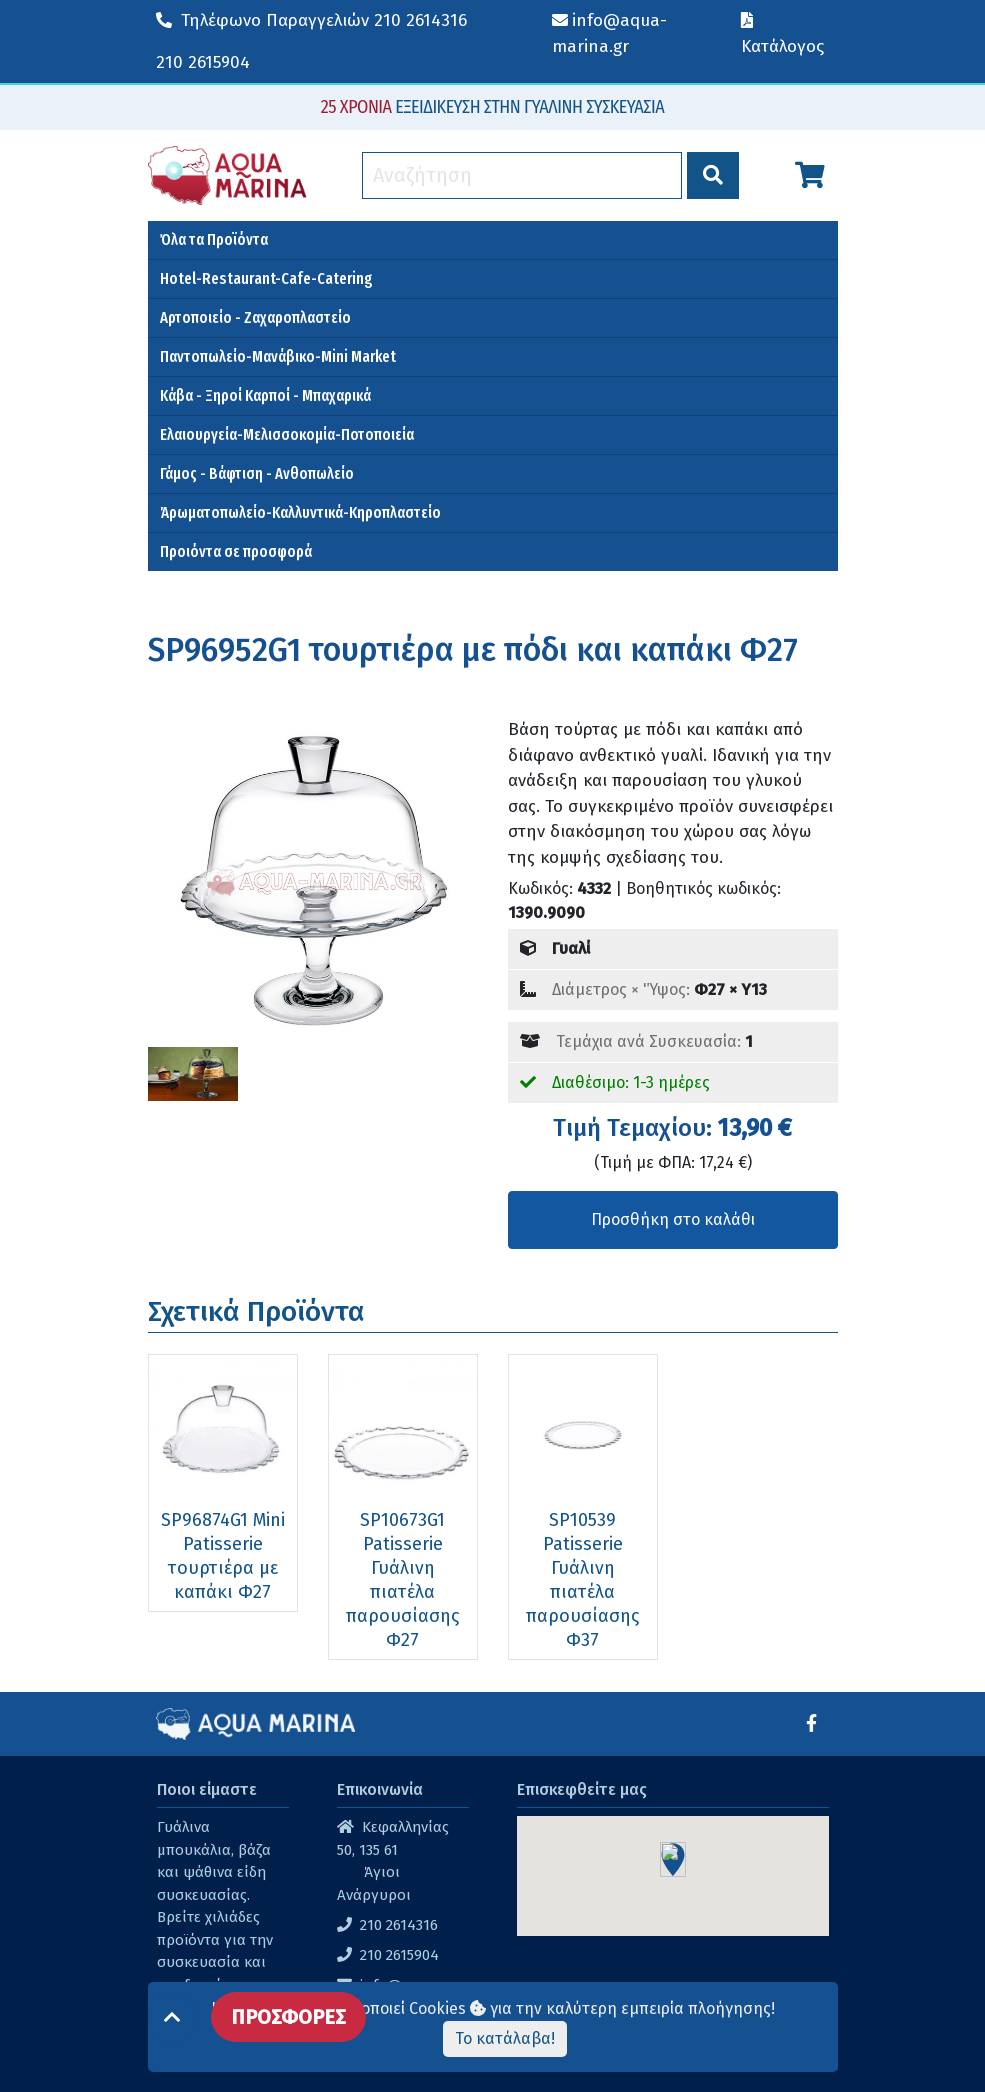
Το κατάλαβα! (505, 2038)
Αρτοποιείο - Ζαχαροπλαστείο (255, 317)
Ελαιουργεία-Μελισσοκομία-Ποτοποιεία (287, 434)
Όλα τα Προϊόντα (214, 239)
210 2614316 (311, 20)
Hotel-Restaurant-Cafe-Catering (266, 278)
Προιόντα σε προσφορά (236, 551)
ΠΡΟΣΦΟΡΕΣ (288, 2017)
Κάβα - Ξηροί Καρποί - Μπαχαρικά (265, 395)
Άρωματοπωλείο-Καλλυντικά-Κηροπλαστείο (300, 512)
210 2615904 (203, 62)
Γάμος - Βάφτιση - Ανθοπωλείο (257, 473)
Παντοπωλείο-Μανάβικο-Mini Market (278, 356)
